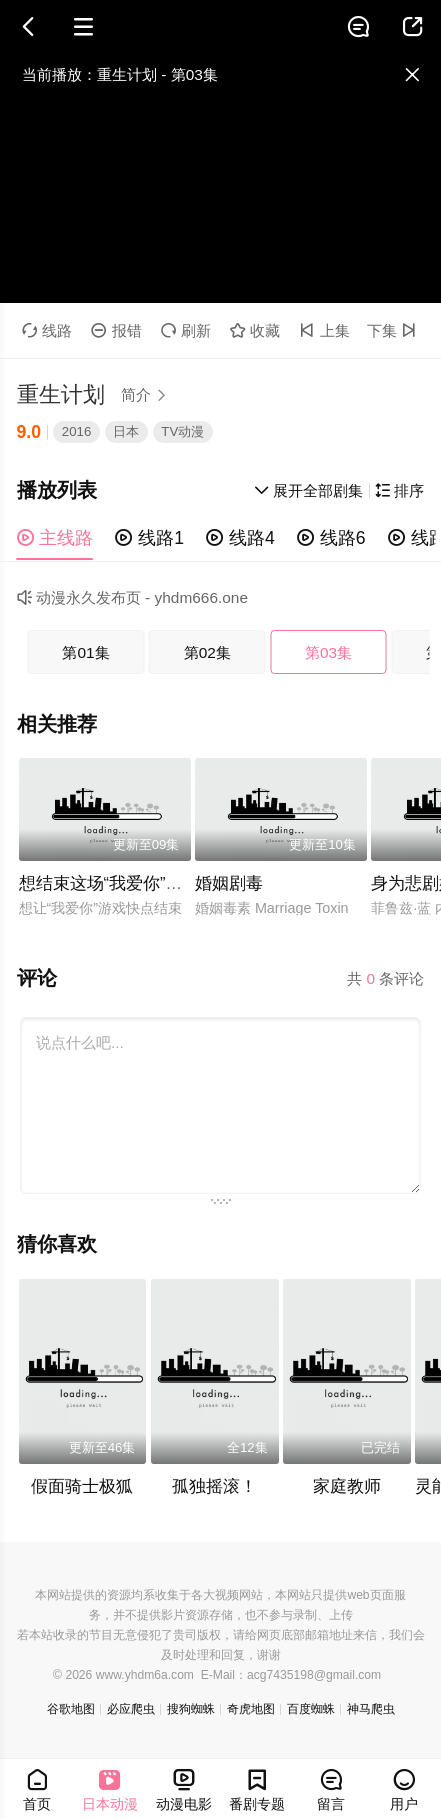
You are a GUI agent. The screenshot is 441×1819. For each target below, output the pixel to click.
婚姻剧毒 (229, 883)
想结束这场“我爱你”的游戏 (118, 883)
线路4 (240, 538)
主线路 (55, 538)
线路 (47, 330)
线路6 (331, 538)
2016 (76, 431)
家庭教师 (347, 1486)
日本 (126, 431)
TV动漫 (182, 431)
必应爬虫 (131, 1709)
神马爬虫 (371, 1709)
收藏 (255, 330)
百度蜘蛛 (311, 1709)
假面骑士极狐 (82, 1486)
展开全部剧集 (308, 490)
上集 (324, 330)
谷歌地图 (71, 1709)
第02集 (207, 652)
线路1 (149, 538)
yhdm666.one (201, 597)
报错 (116, 330)
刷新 (186, 330)
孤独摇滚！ (214, 1486)
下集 (394, 330)
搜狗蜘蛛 (191, 1709)
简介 (147, 394)
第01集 (85, 652)
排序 (399, 490)
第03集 (328, 652)
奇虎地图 (251, 1709)
